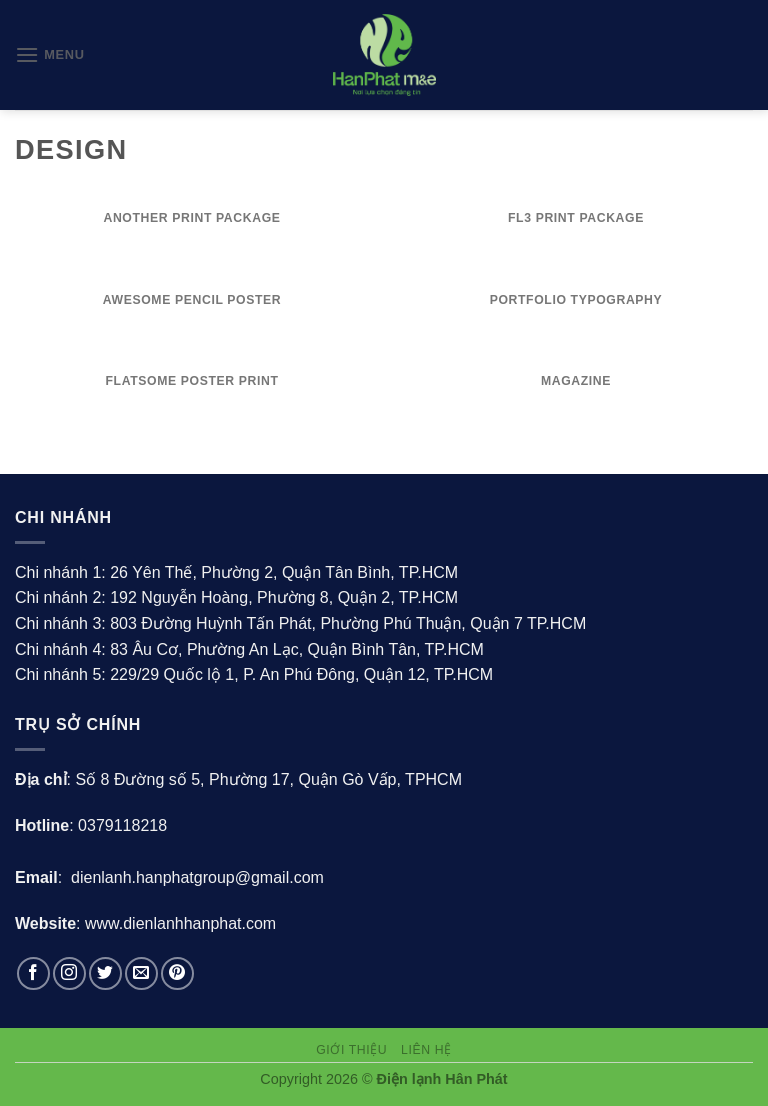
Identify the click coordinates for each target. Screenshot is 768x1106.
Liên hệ (426, 1050)
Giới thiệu (351, 1050)
